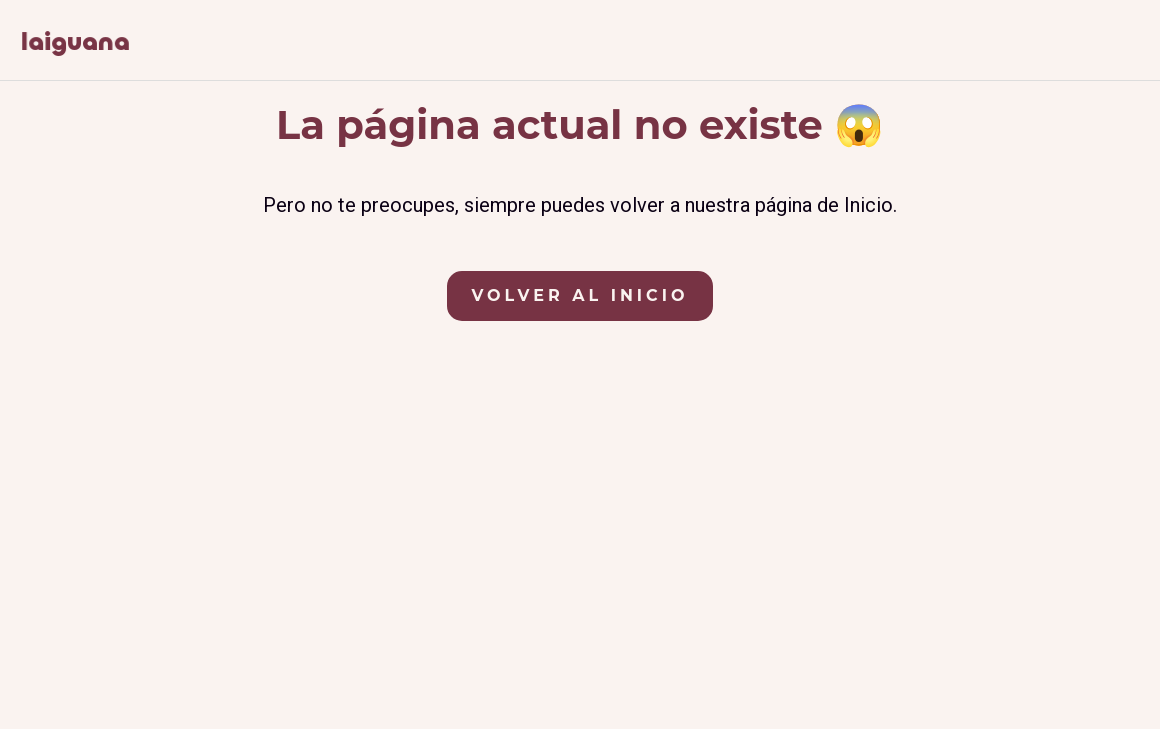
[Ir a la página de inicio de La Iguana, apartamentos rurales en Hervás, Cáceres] (75, 42)
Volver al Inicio (580, 295)
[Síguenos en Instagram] (1079, 44)
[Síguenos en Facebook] (1031, 44)
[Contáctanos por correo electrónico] (1130, 44)
